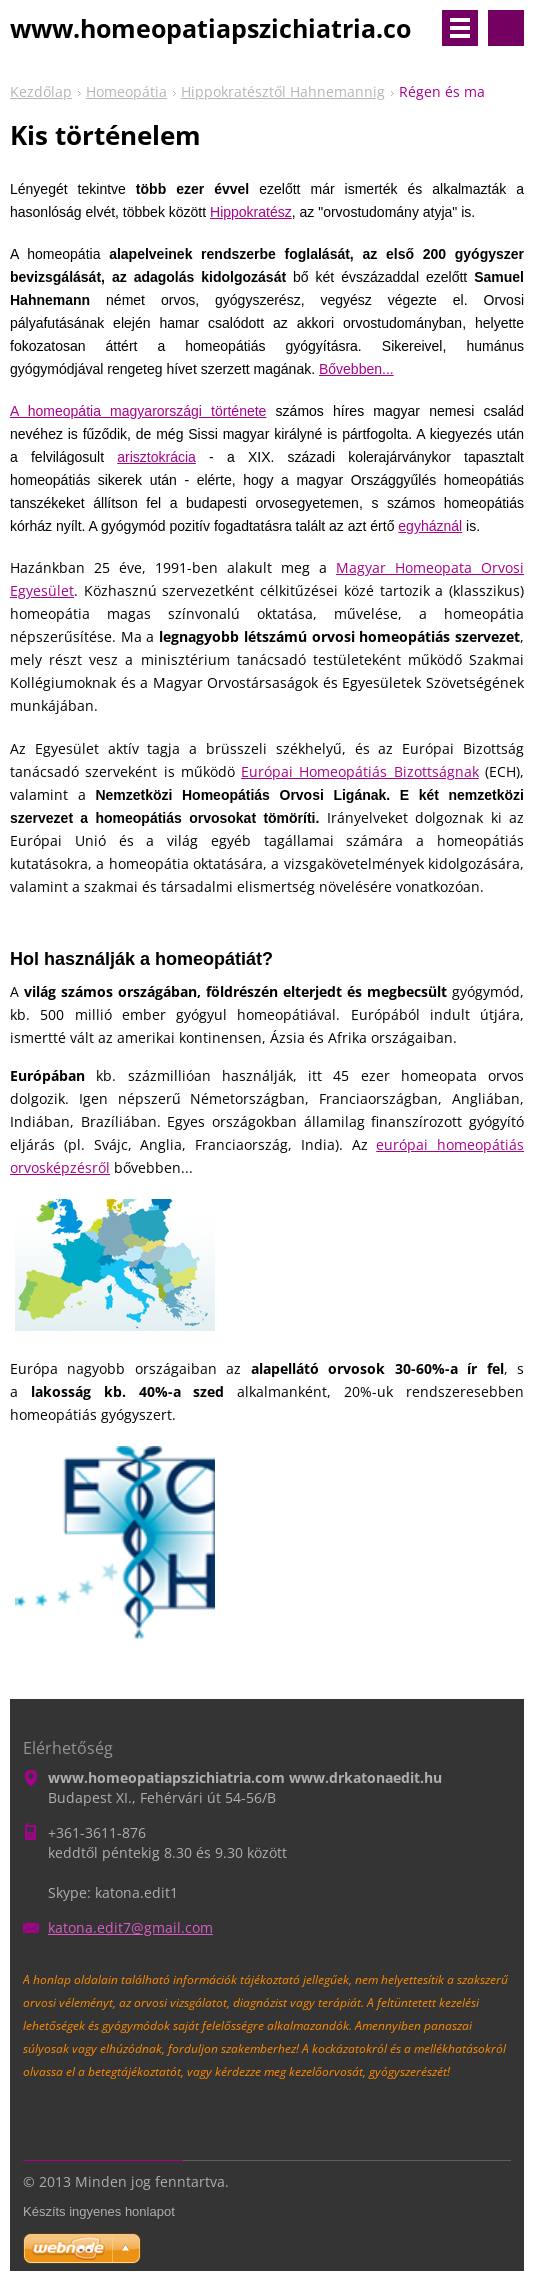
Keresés (506, 28)
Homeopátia (126, 91)
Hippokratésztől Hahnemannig (283, 91)
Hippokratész (251, 212)
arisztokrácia (156, 457)
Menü (460, 28)
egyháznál (430, 526)
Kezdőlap (41, 91)
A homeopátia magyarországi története (138, 411)
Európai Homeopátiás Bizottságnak (360, 771)
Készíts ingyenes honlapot (99, 2211)
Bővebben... (356, 369)
